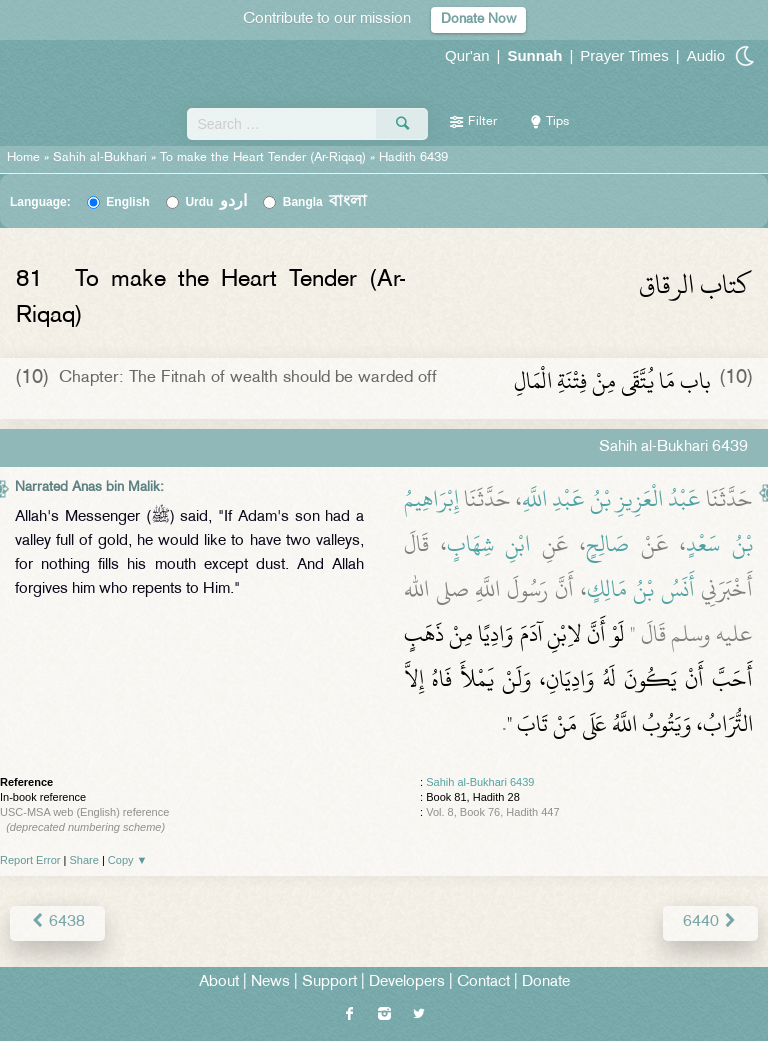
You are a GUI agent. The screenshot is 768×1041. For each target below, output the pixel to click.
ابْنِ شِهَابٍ (489, 544)
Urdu (216, 202)
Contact (483, 982)
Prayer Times (624, 55)
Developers (407, 982)
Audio (706, 55)
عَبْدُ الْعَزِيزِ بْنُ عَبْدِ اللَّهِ (611, 499)
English (127, 202)
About (219, 982)
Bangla (325, 202)
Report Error (30, 860)
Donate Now (478, 19)
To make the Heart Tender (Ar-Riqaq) (263, 158)
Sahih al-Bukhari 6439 (480, 782)
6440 (710, 922)
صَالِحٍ (607, 544)
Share (84, 860)
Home (23, 158)
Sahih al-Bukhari (100, 158)
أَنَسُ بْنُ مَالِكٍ (641, 589)
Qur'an (467, 55)
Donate (546, 982)
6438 (57, 922)
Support (329, 982)
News (270, 982)
